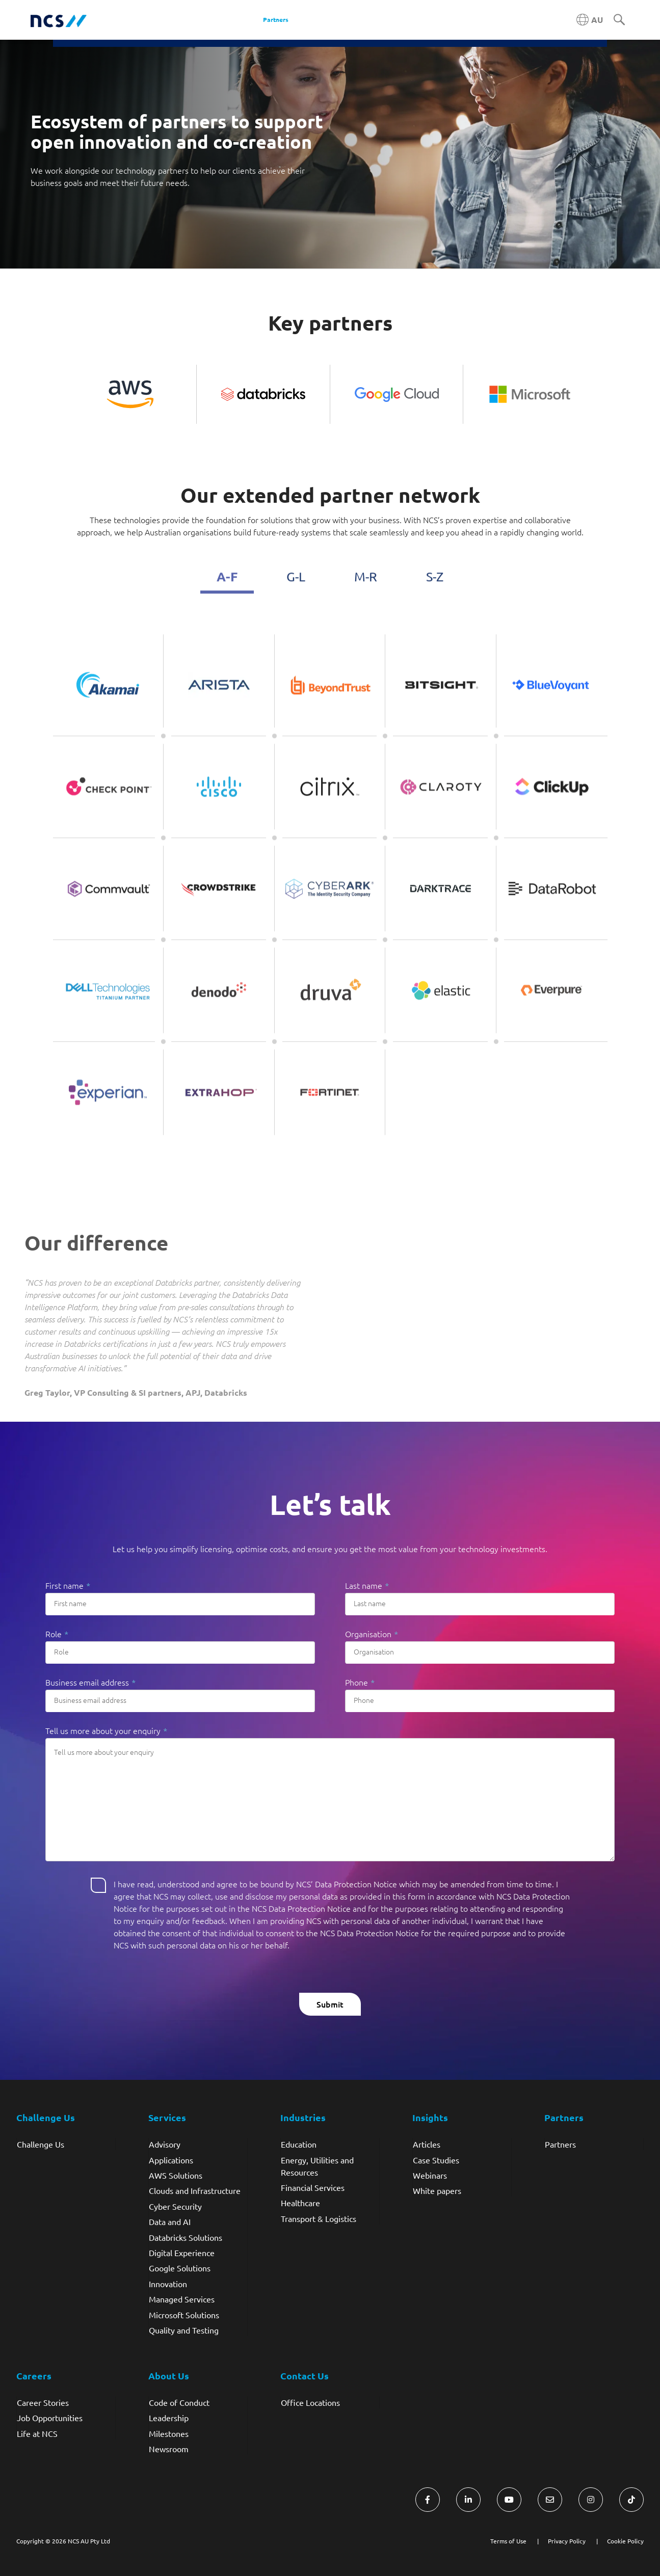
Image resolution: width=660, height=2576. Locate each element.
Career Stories (43, 2402)
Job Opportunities (50, 2417)
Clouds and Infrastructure (195, 2190)
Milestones (169, 2433)
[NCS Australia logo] (59, 20)
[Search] (619, 20)
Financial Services (313, 2187)
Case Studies (436, 2160)
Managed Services (182, 2299)
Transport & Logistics (318, 2218)
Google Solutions (179, 2268)
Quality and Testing (184, 2330)
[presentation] (122, 2005)
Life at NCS (37, 2433)
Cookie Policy (625, 2541)
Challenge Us (40, 2144)
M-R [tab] (365, 594)
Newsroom (169, 2449)
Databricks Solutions (185, 2237)
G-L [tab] (295, 594)
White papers (437, 2190)
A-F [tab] (227, 593)
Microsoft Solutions (184, 2315)
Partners (560, 2144)
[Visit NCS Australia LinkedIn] (468, 2499)
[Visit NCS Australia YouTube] (509, 2499)
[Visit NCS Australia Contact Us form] (550, 2499)
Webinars (430, 2175)
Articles (426, 2144)
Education (298, 2144)
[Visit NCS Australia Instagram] (590, 2499)
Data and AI (170, 2221)
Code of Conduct (179, 2402)
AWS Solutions (175, 2175)
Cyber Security (175, 2206)
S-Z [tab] (434, 594)
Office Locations (310, 2402)
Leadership (169, 2417)
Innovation (168, 2284)
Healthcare (300, 2203)
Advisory (164, 2144)
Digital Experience (182, 2252)
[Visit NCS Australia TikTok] (631, 2499)
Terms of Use (508, 2541)
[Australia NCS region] (589, 20)
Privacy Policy (567, 2541)
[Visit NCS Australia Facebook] (427, 2499)
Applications (171, 2160)
